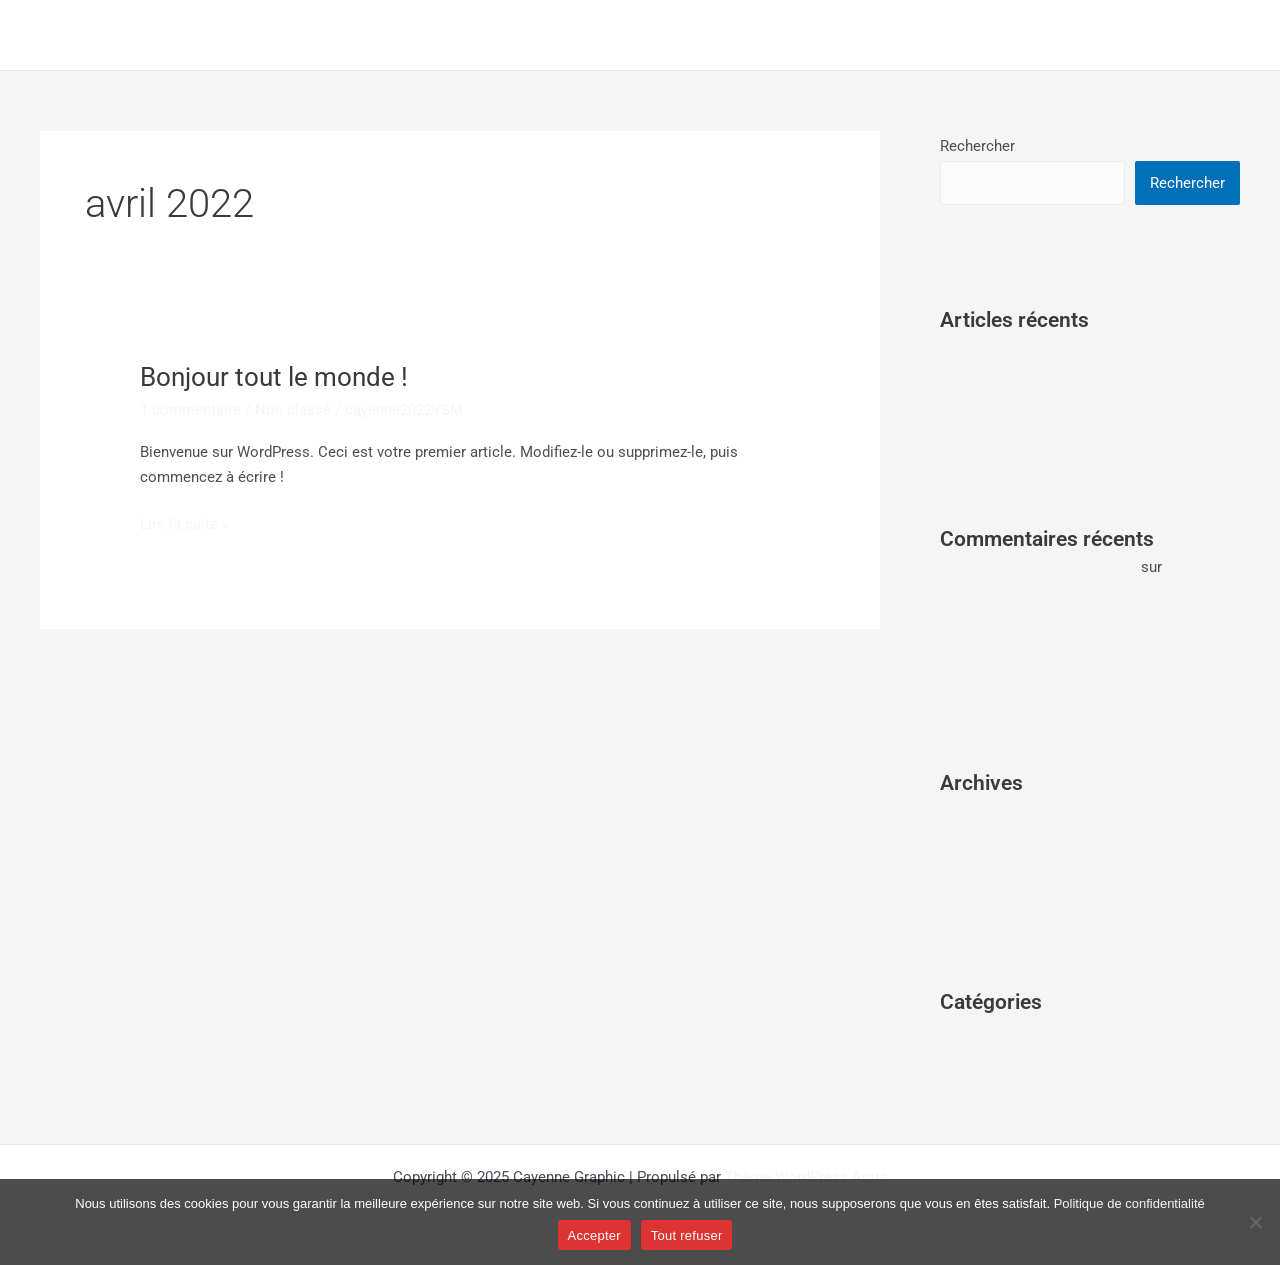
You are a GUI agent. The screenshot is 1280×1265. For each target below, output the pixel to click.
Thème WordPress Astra (806, 1177)
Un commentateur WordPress (1038, 567)
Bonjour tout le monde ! (274, 377)
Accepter (594, 1235)
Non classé (293, 410)
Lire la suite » (184, 522)
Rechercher (977, 146)
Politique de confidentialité (1129, 1203)
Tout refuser (687, 1235)
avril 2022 (972, 812)
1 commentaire (190, 410)
